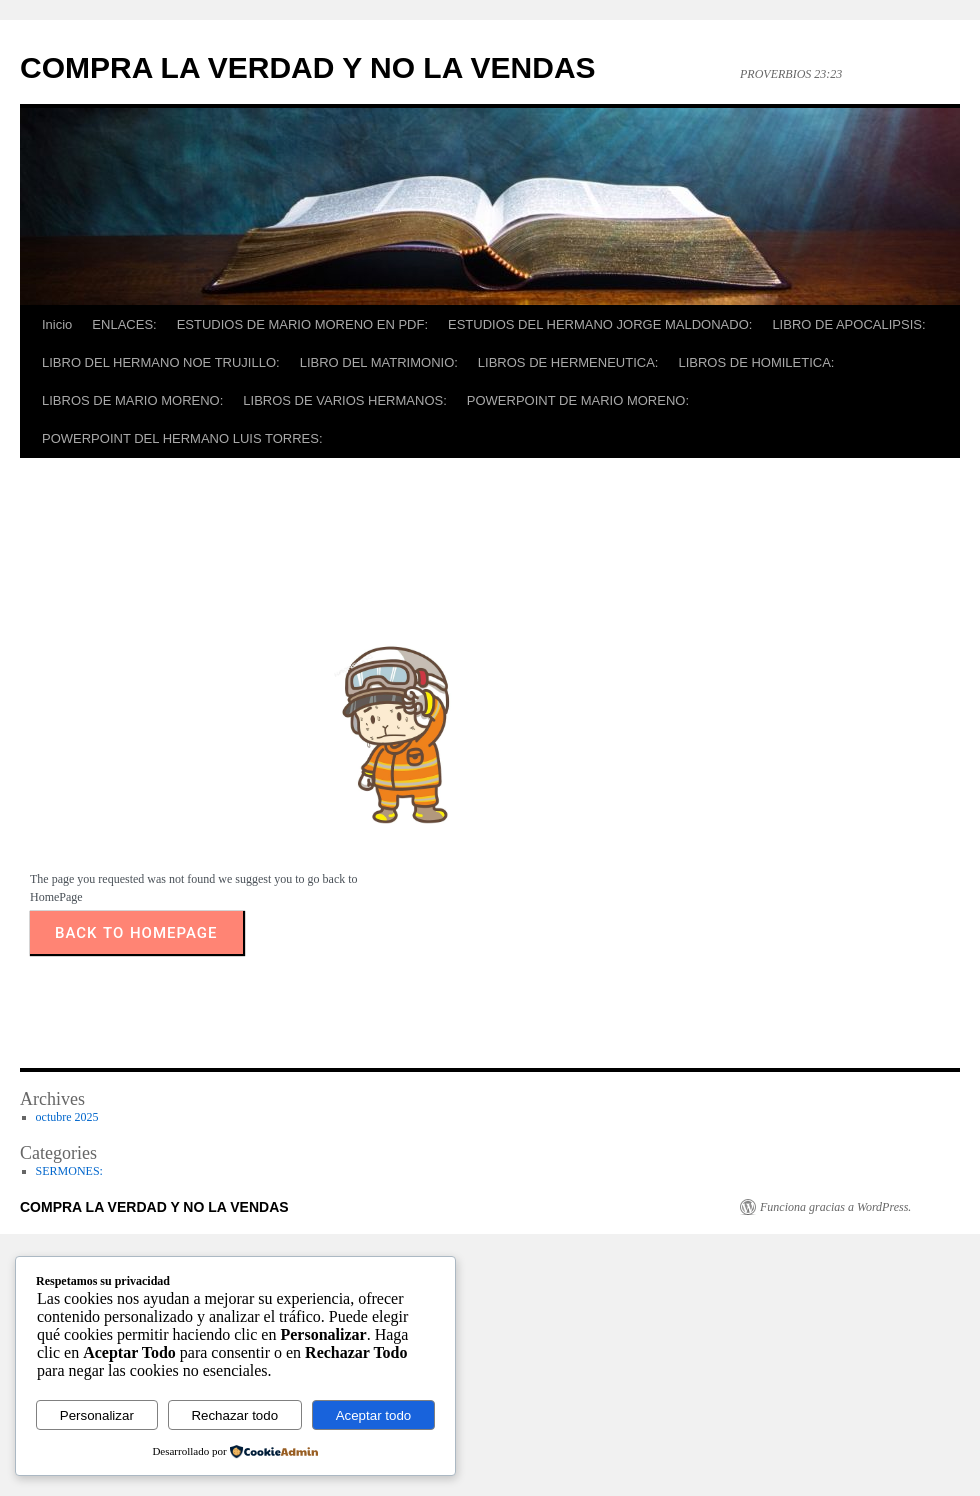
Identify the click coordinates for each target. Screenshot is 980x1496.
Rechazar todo (234, 1415)
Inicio (57, 324)
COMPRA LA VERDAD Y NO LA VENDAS (308, 67)
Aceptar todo (374, 1415)
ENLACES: (124, 324)
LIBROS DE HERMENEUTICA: (568, 362)
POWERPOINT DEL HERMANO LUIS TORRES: (182, 438)
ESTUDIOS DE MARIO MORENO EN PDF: (302, 324)
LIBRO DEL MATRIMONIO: (379, 362)
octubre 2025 (67, 1121)
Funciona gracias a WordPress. (835, 1211)
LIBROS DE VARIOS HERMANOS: (344, 400)
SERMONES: (69, 1175)
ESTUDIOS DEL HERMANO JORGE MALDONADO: (600, 324)
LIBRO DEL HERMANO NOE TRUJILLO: (161, 362)
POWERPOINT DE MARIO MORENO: (578, 400)
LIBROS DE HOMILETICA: (756, 362)
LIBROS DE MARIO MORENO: (132, 400)
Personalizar (97, 1415)
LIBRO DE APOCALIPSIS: (848, 324)
